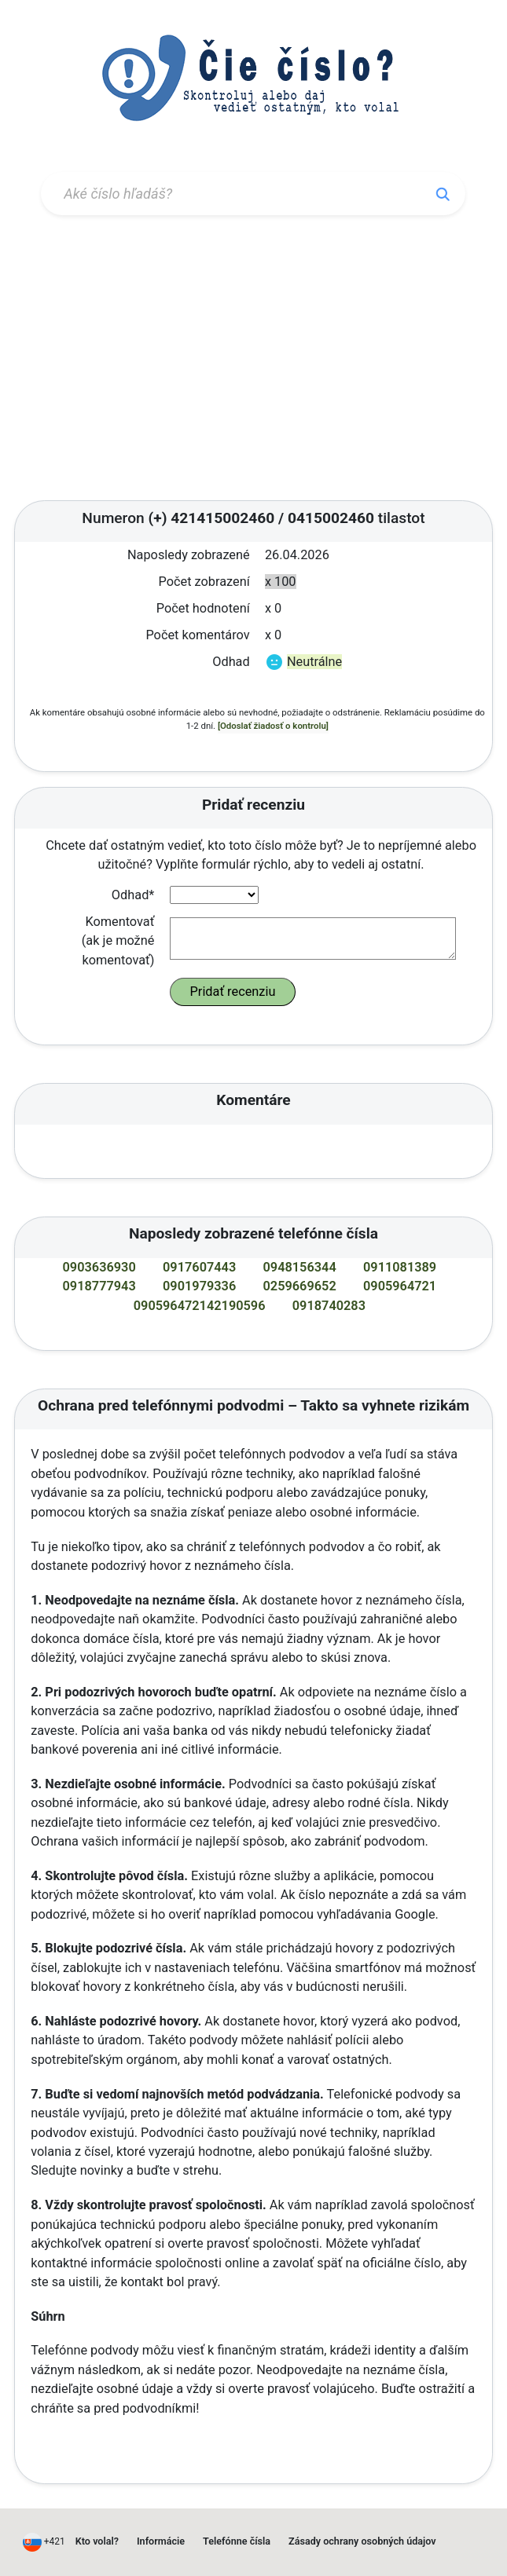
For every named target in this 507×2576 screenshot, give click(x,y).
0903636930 (99, 1267)
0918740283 (329, 1305)
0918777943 (99, 1286)
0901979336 (199, 1286)
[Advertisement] (253, 360)
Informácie (161, 2541)
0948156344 (299, 1267)
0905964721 (399, 1286)
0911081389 (399, 1267)
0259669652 (299, 1286)
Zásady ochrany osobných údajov (362, 2541)
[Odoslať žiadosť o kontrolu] (273, 725)
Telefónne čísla (236, 2541)
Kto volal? (97, 2541)
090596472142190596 (200, 1305)
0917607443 (199, 1267)
